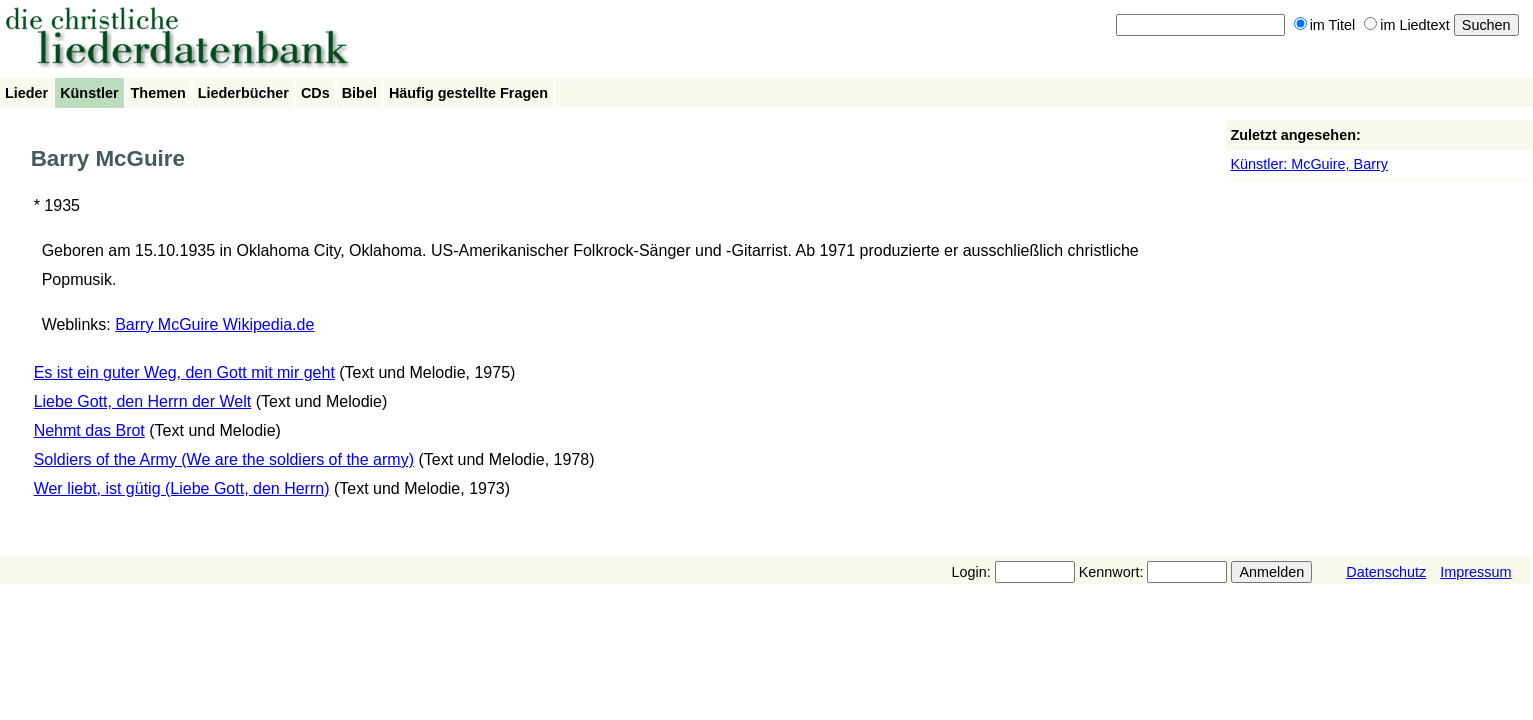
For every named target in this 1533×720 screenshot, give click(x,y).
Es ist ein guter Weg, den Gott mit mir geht (184, 372)
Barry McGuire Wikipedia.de (214, 324)
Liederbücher (243, 93)
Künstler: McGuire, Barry (1309, 164)
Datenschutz (1386, 572)
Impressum (1475, 572)
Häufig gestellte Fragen (468, 93)
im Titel (1325, 25)
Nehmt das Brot (89, 430)
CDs (315, 93)
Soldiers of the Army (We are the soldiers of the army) (224, 459)
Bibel (359, 93)
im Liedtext (1407, 25)
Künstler (89, 93)
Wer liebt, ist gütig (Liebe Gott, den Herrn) (182, 488)
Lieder (26, 93)
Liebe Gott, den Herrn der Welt (143, 401)
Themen (158, 93)
